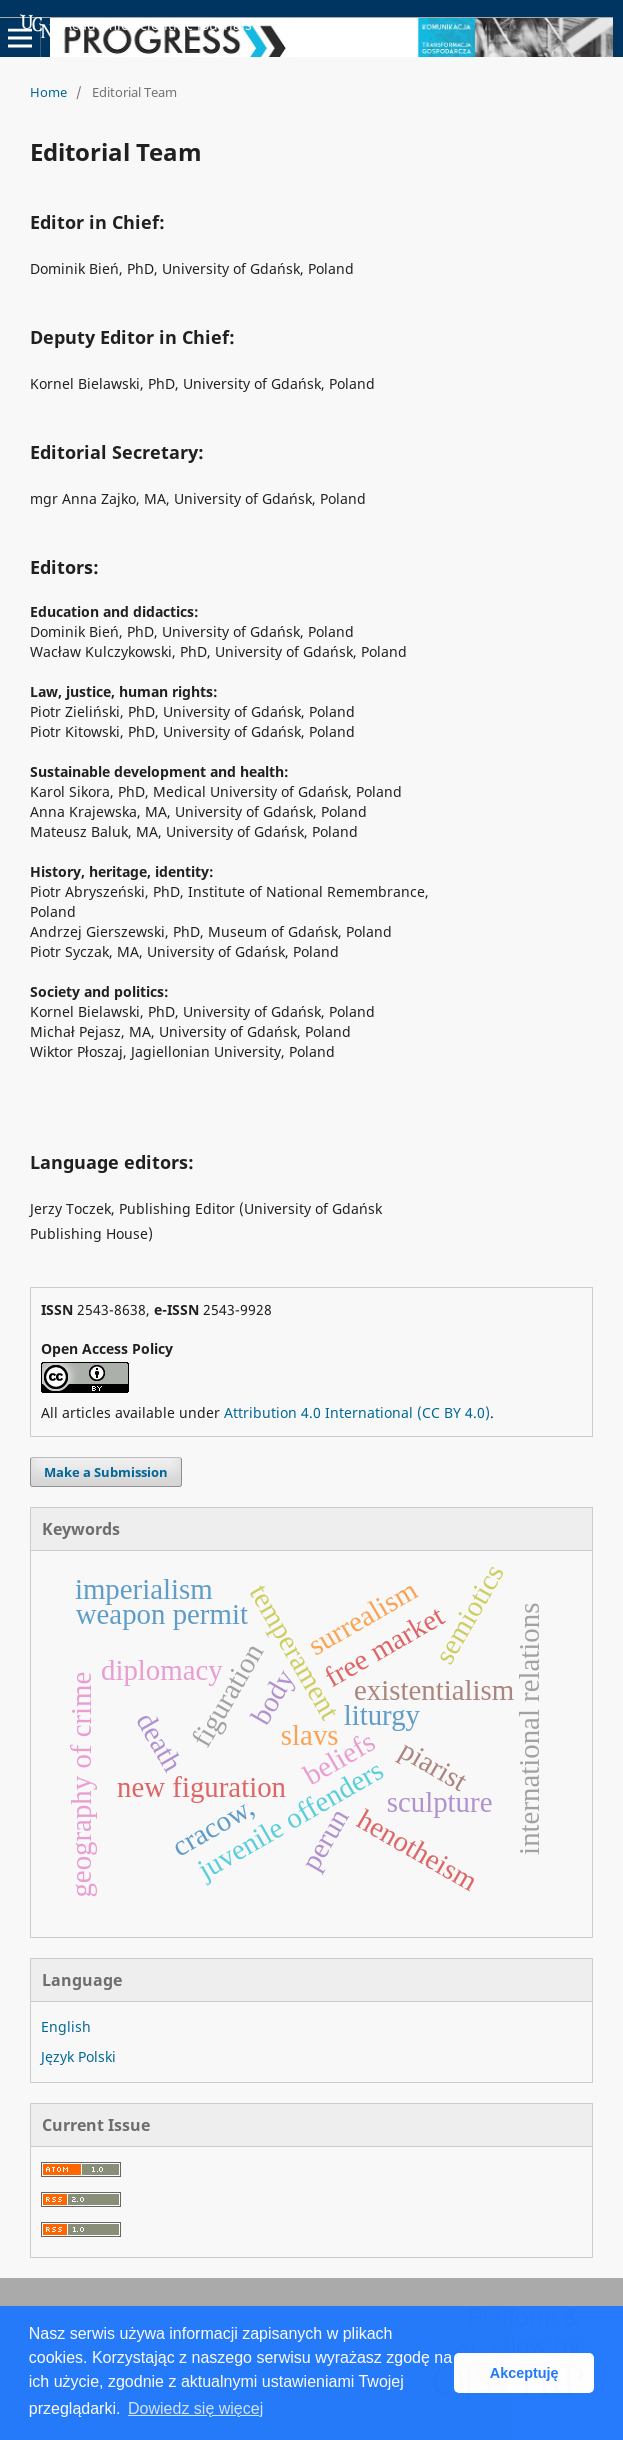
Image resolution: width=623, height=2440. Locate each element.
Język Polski (78, 2056)
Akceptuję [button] (524, 2373)
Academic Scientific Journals (136, 26)
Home (48, 92)
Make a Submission (106, 1472)
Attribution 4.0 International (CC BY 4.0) (357, 1412)
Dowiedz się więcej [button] (195, 2408)
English (66, 2026)
